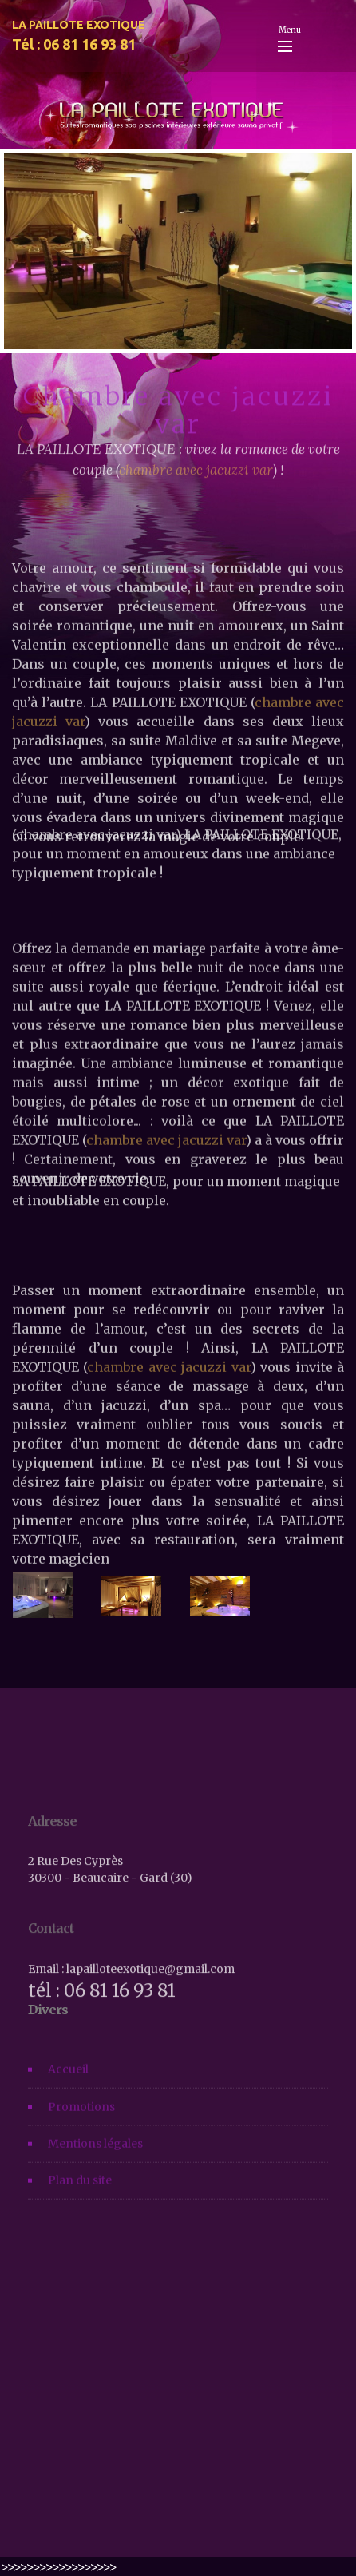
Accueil (68, 2080)
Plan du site (80, 2191)
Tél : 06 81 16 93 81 (74, 44)
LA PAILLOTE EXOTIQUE (78, 24)
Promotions (81, 2117)
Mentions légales (95, 2155)
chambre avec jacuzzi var (168, 1454)
